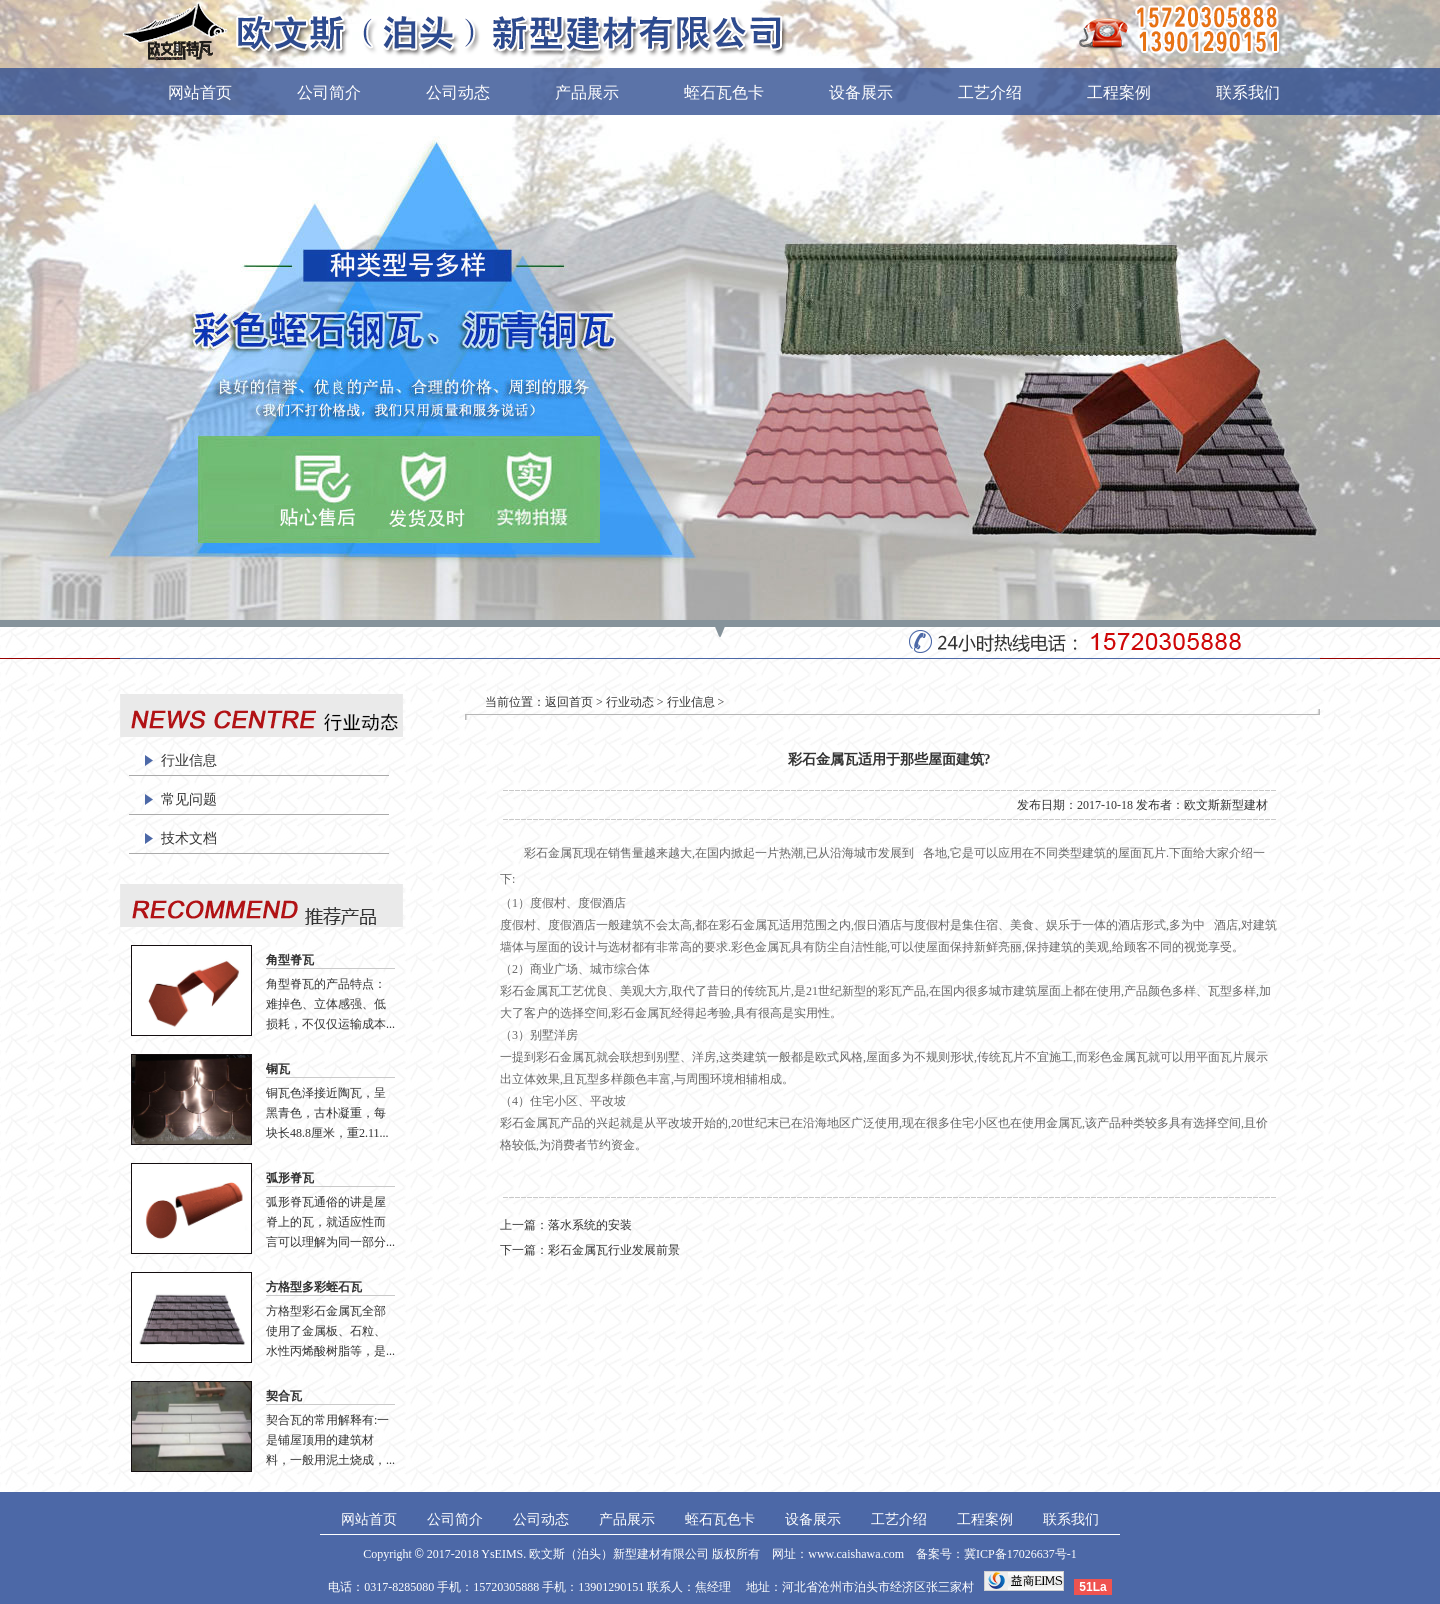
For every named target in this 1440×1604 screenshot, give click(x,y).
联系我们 (1248, 92)
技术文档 (189, 838)
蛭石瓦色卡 (724, 92)
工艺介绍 (990, 92)
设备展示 (861, 92)
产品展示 (587, 92)
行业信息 (189, 760)
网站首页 (200, 92)
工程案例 (1119, 92)
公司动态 (458, 92)
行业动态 (630, 702)
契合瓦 (284, 1396)
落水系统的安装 (590, 1225)
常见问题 (189, 799)
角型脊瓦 (290, 960)
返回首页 (569, 702)
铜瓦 (278, 1069)
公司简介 (329, 92)
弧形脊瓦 (290, 1178)
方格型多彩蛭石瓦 (314, 1287)
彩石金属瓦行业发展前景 (614, 1250)
